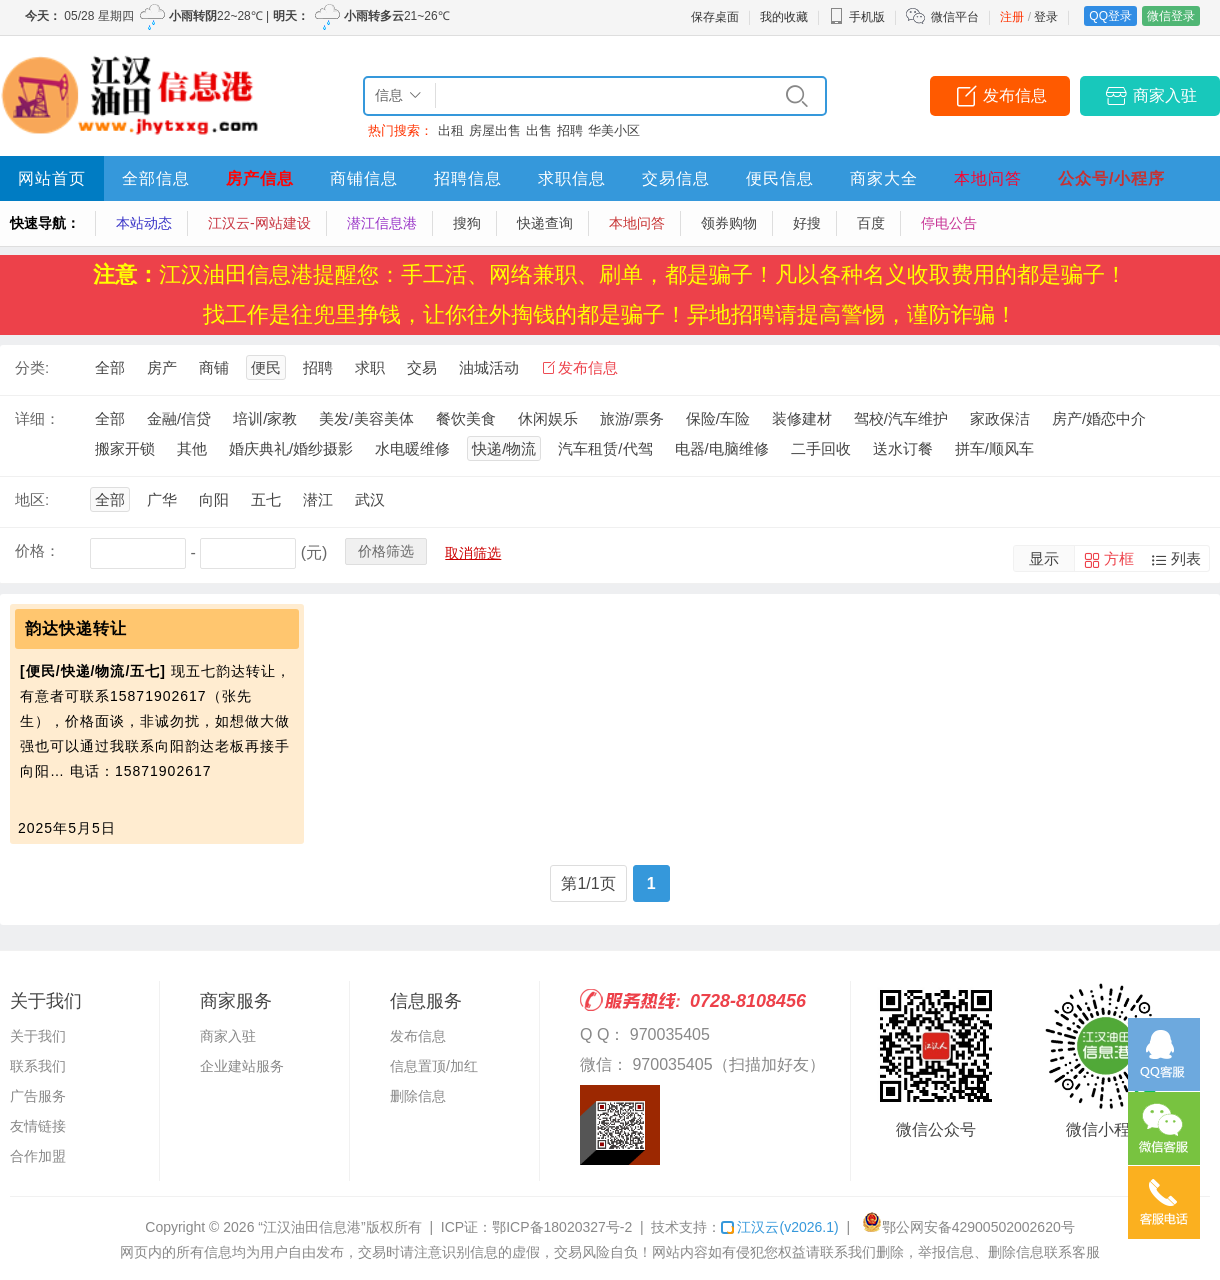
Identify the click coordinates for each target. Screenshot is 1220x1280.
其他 (192, 448)
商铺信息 (364, 178)
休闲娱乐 (548, 418)
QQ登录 (1110, 16)
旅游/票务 (632, 418)
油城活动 (489, 367)
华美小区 (614, 130)
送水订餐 (903, 448)
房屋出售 (495, 130)
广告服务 (38, 1096)
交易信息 (676, 178)
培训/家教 (265, 418)
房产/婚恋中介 (1099, 418)
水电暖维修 (412, 448)
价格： (37, 550)
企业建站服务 (242, 1066)
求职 (370, 367)
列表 (1186, 558)
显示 (1044, 558)
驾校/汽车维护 (901, 418)
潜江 (318, 499)
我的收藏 (784, 17)
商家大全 (884, 178)
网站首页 (52, 178)
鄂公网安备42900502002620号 (968, 1227)
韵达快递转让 (76, 628)
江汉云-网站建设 (259, 223)
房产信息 (260, 178)
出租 (451, 130)
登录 (1046, 17)
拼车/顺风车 (994, 448)
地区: (32, 499)
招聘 (570, 130)
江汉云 (779, 1227)
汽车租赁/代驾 (605, 448)
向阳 (214, 499)
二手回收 (821, 448)
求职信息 (572, 178)
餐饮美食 (466, 418)
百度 (871, 223)
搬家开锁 (125, 448)
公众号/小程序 (1111, 178)
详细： (37, 418)
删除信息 (418, 1096)
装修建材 (802, 418)
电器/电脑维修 (722, 448)
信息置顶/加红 (434, 1066)
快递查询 (545, 223)
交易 (422, 367)
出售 (539, 130)
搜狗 (467, 223)
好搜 (807, 223)
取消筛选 (473, 553)
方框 (1119, 558)
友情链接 (38, 1126)
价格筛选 (386, 551)
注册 (1012, 17)
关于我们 (38, 1036)
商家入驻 (1165, 95)
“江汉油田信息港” (311, 1227)
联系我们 (38, 1066)
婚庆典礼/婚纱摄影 (291, 448)
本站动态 (144, 223)
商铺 (214, 367)
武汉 (370, 499)
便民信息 (780, 178)
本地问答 (988, 178)
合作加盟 (38, 1156)
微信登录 (1171, 16)
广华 (162, 499)
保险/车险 (718, 418)
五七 (266, 499)
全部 (110, 367)
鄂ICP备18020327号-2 (562, 1227)
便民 (266, 367)
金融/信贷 (179, 418)
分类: (32, 367)
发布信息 (1015, 95)
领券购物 (729, 223)
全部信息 (156, 178)
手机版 (857, 17)
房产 (162, 367)
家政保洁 (1000, 418)
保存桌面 (715, 17)
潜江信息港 (382, 223)
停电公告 (949, 223)
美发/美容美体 (366, 418)
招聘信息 (468, 178)
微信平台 (955, 17)
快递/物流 (504, 448)
